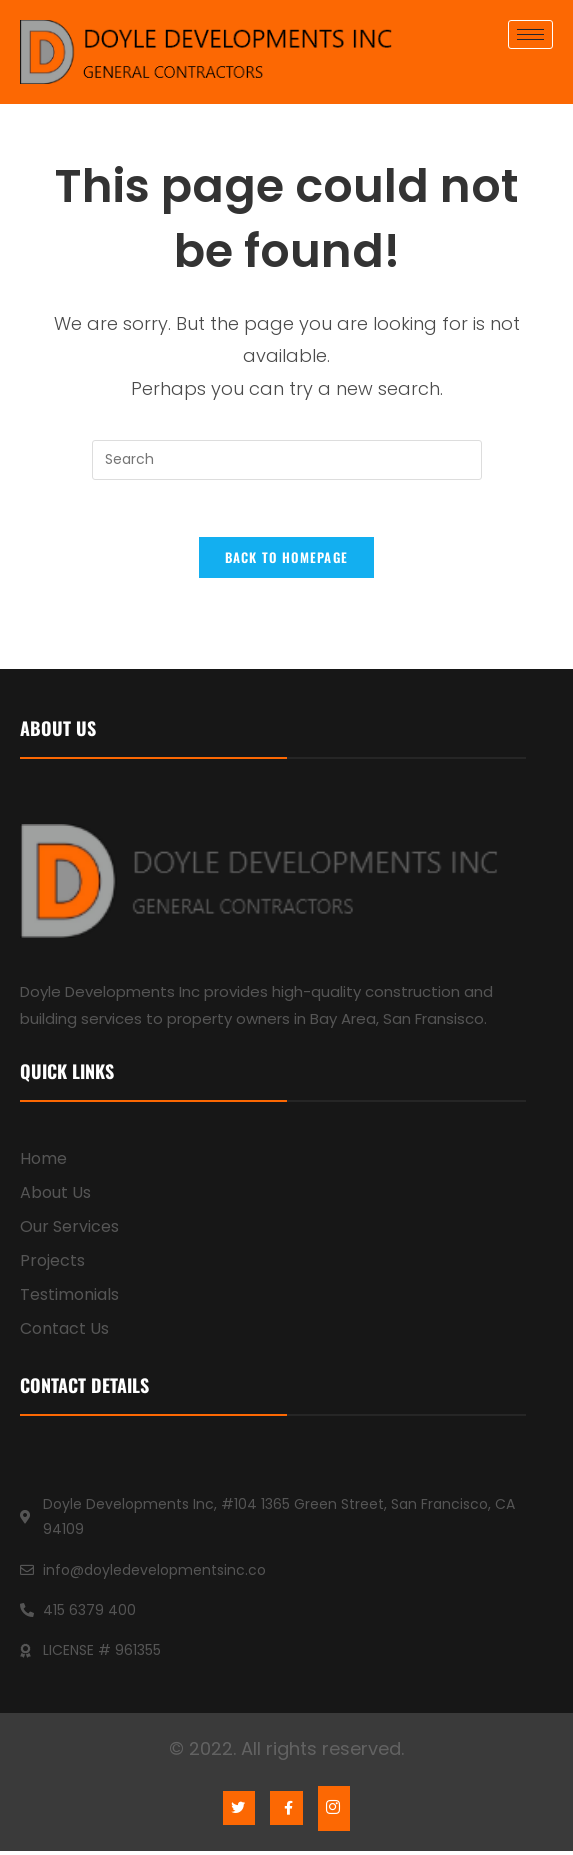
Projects (52, 1265)
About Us (55, 1197)
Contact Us (64, 1333)
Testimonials (69, 1299)
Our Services (69, 1231)
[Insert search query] (287, 460)
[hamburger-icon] (530, 34)
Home (43, 1163)
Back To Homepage (287, 561)
